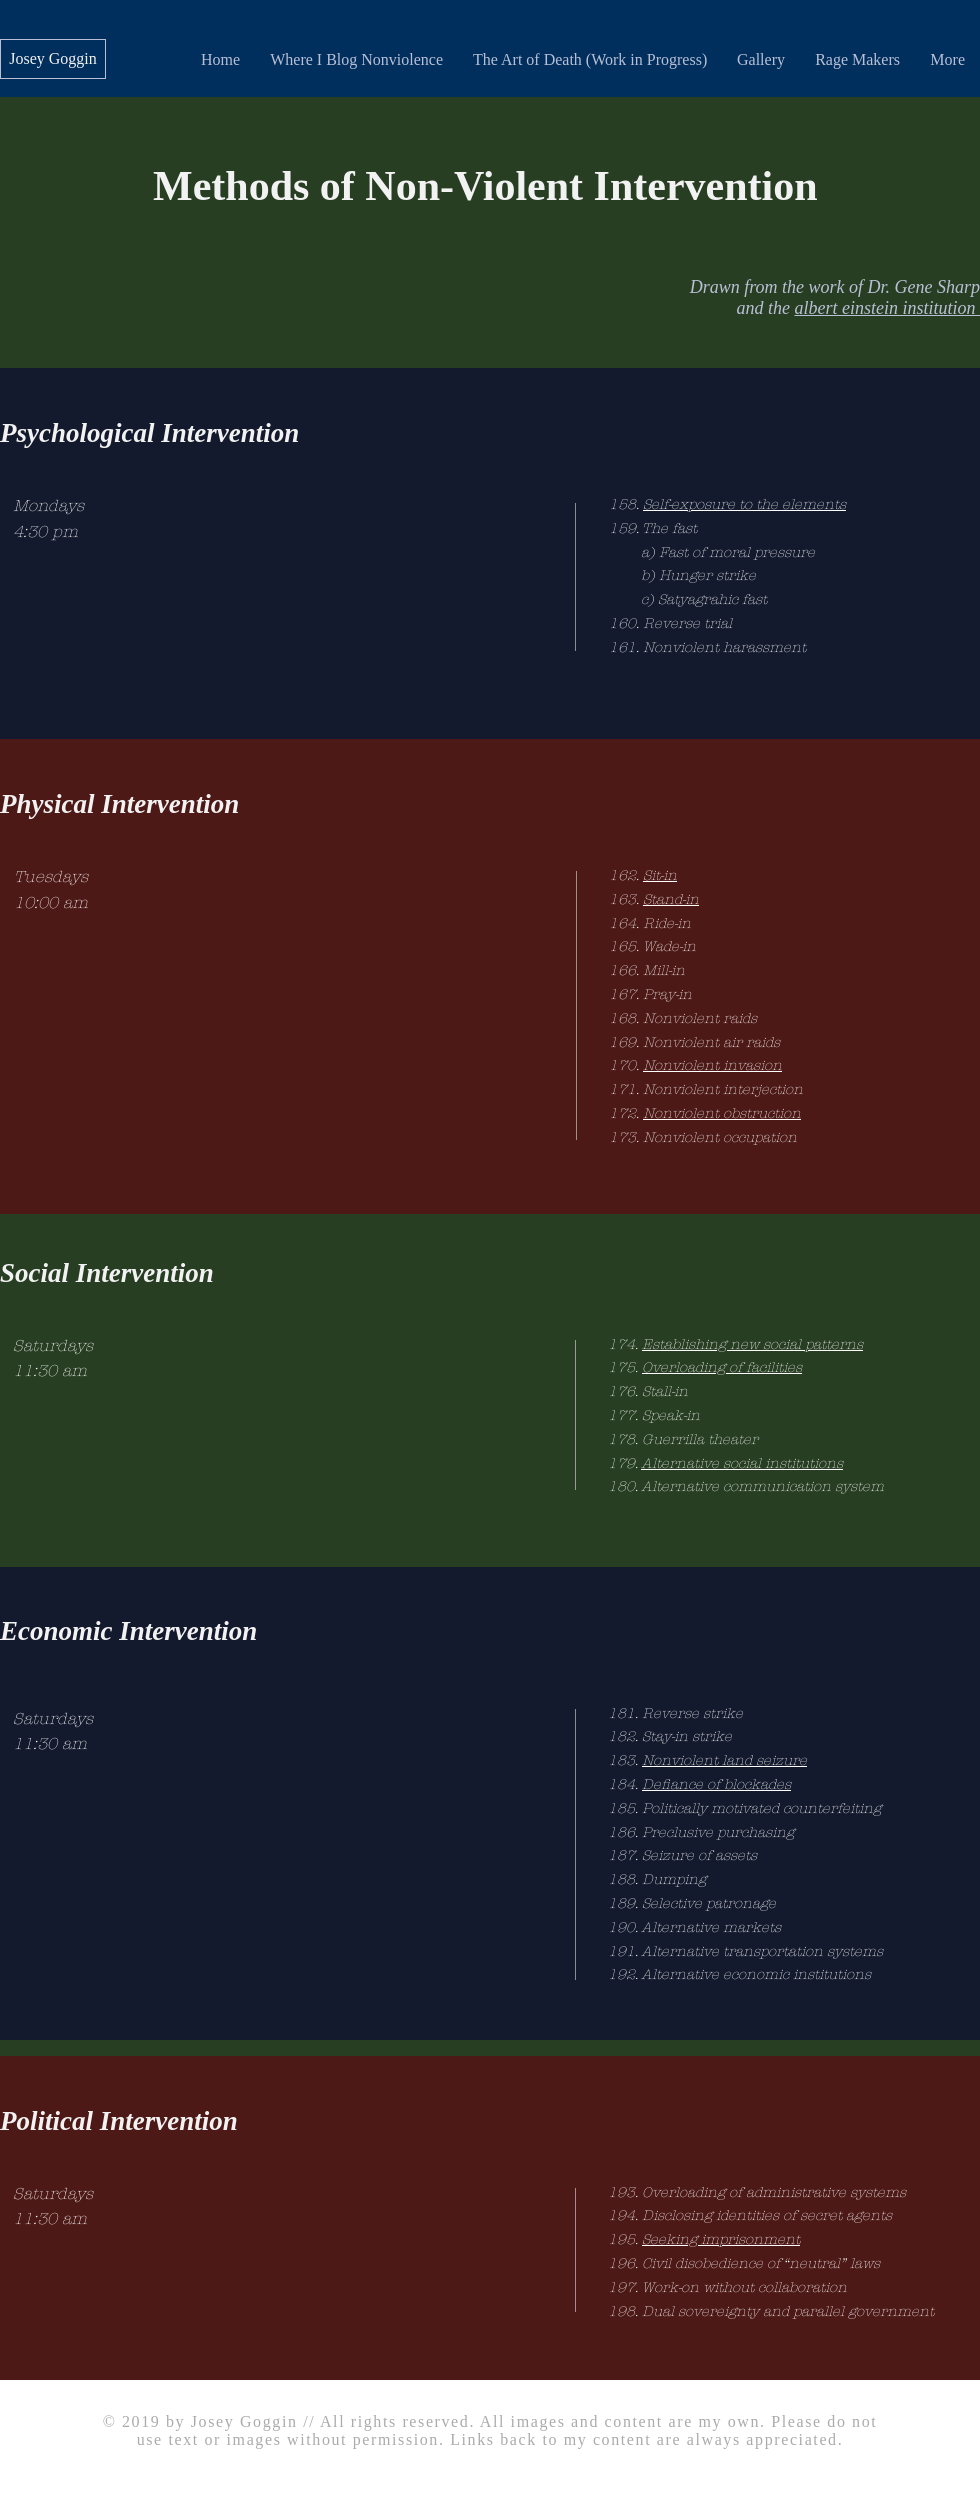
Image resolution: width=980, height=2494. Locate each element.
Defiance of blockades (716, 1784)
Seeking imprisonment (721, 2239)
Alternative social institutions (742, 1463)
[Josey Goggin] (53, 59)
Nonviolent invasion (712, 1065)
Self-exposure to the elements (744, 504)
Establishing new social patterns (752, 1344)
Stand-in (671, 899)
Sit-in (660, 875)
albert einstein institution (888, 308)
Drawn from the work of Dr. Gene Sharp (835, 287)
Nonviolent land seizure (724, 1760)
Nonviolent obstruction (722, 1113)
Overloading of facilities (722, 1367)
